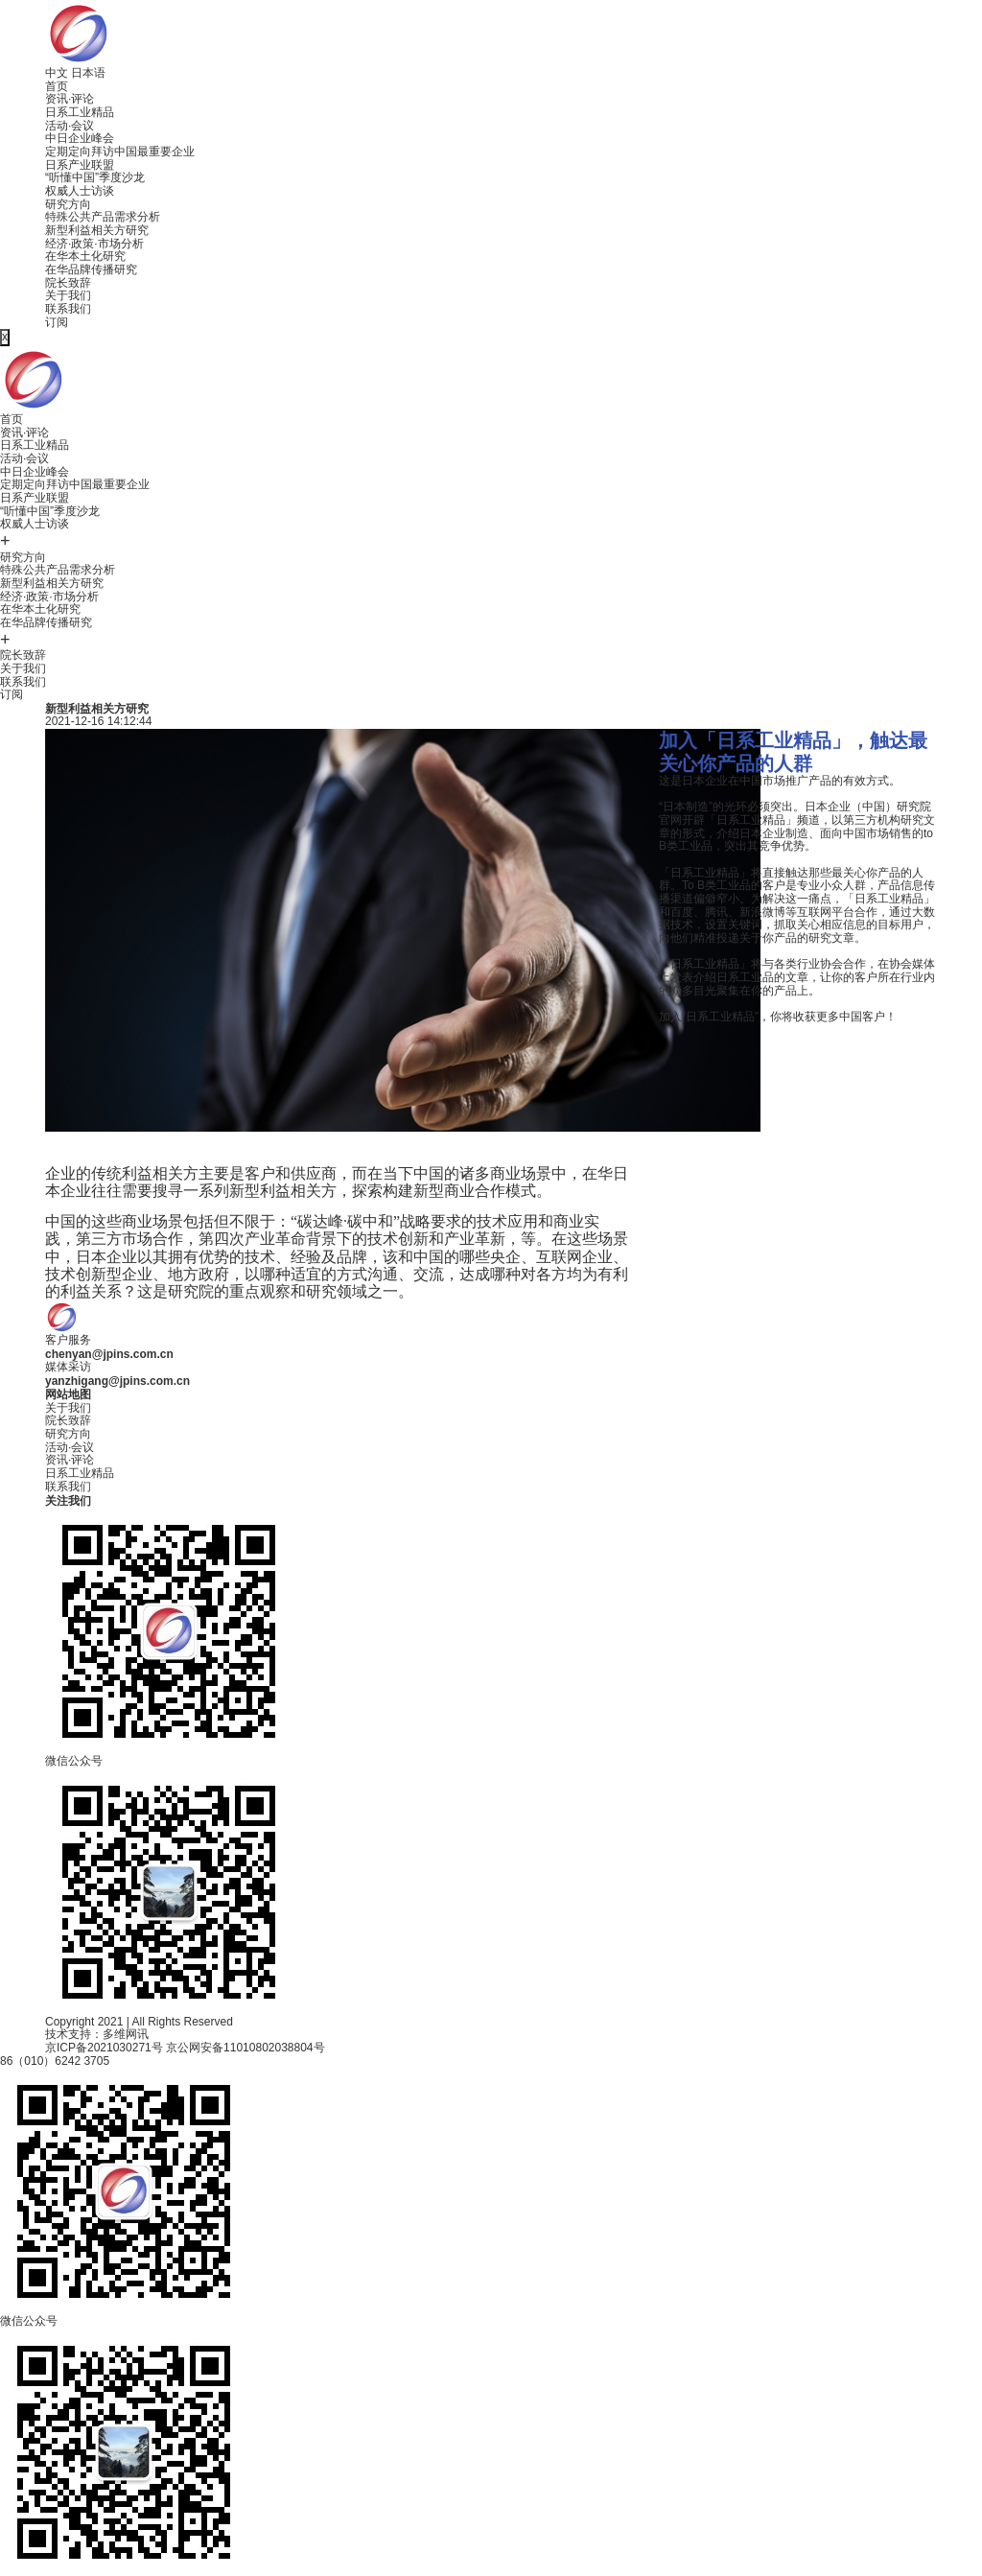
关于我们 (68, 295)
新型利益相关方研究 (97, 230)
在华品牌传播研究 (91, 269)
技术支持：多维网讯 (97, 2034)
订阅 (56, 322)
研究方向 (68, 204)
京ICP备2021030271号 (104, 2047)
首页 (56, 86)
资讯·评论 (69, 98)
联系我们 (68, 309)
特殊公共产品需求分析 (102, 216)
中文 (56, 73)
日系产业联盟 (79, 165)
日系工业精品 (79, 112)
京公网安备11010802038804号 (245, 2047)
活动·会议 (69, 125)
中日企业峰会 (79, 138)
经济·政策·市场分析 (94, 243)
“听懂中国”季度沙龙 (95, 177)
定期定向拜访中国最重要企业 (120, 151)
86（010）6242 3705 (54, 2061)
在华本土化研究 (85, 256)
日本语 (88, 73)
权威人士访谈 (79, 191)
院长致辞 (68, 283)
